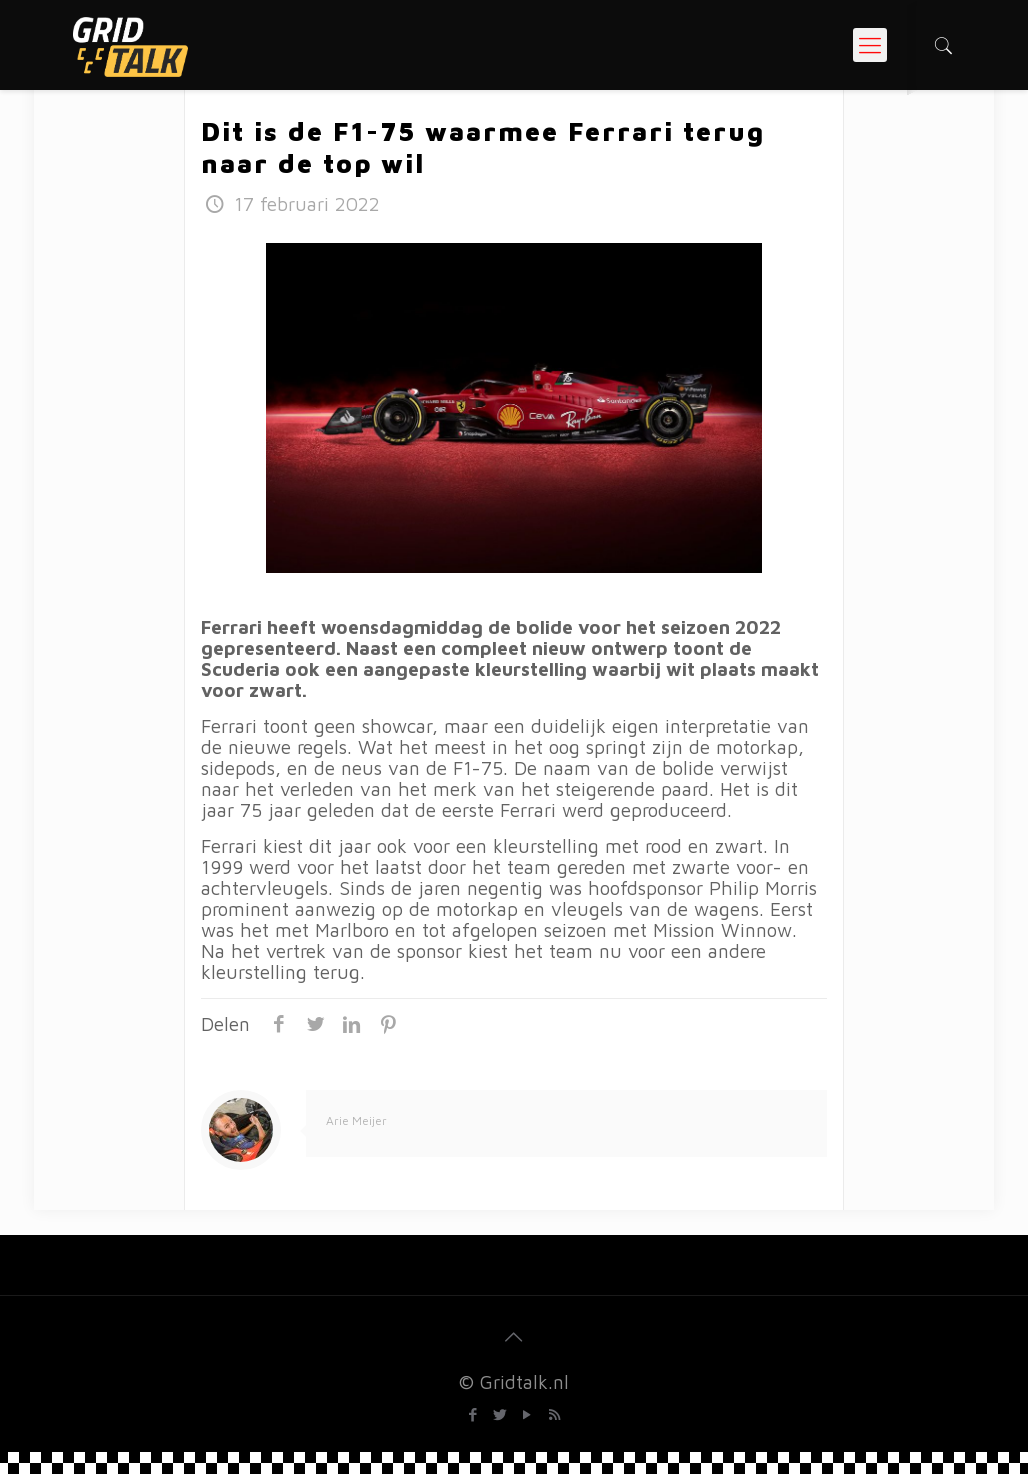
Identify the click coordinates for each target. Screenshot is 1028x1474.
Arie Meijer (356, 1120)
